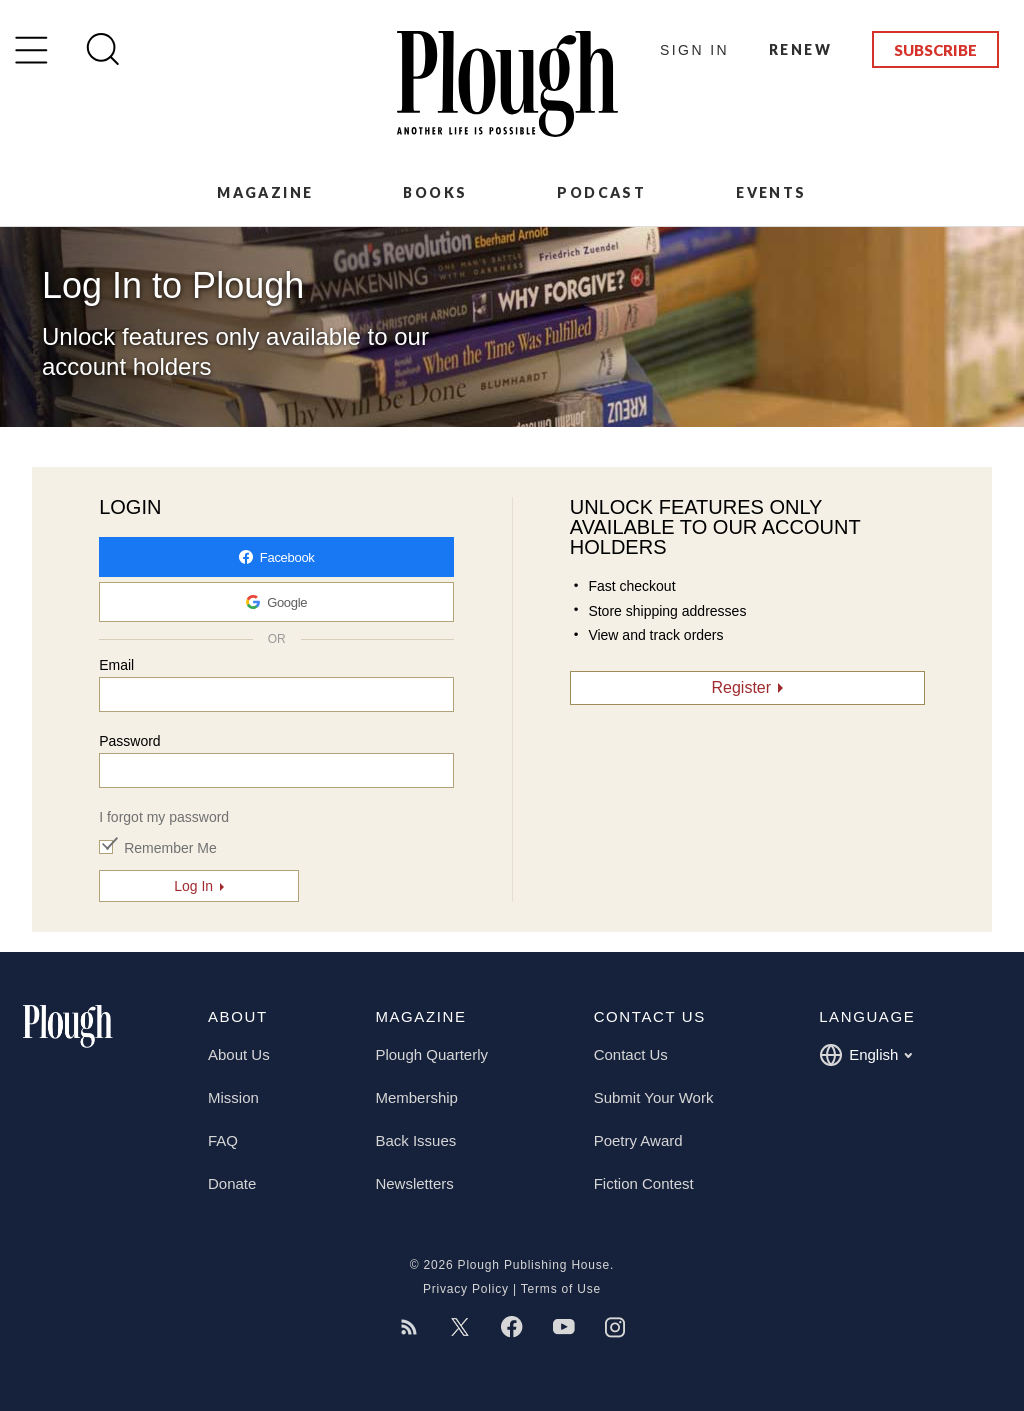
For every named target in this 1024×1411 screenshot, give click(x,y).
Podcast (601, 192)
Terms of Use (561, 1289)
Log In (193, 886)
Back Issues (415, 1140)
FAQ (223, 1140)
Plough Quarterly (431, 1054)
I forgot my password (164, 817)
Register (742, 687)
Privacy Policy (466, 1289)
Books (435, 192)
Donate (232, 1183)
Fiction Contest (644, 1183)
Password (129, 741)
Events (771, 192)
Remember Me (170, 848)
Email (116, 665)
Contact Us (631, 1054)
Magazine (265, 192)
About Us (239, 1054)
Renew (800, 49)
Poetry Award (638, 1140)
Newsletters (414, 1183)
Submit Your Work (654, 1097)
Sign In (694, 50)
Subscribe (935, 50)
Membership (416, 1097)
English (865, 1055)
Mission (233, 1097)
